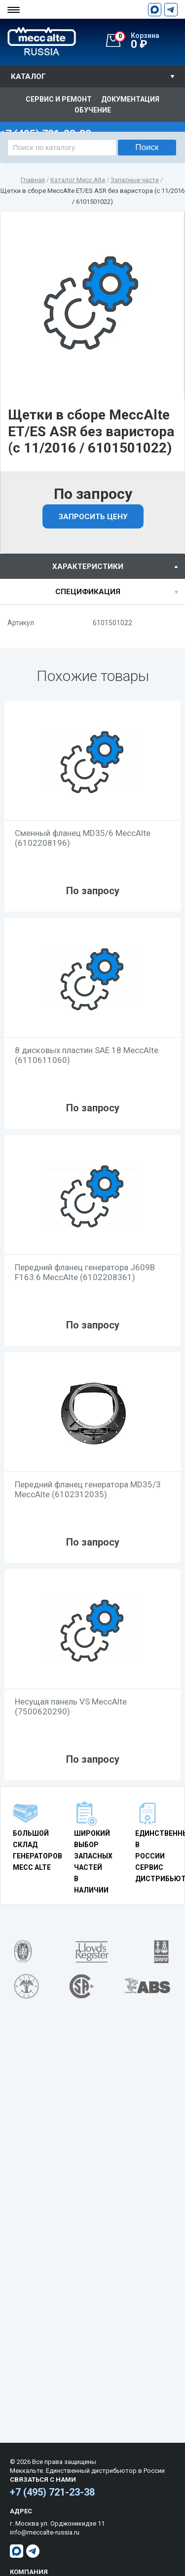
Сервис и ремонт (59, 99)
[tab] (92, 566)
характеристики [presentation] (87, 566)
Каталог (28, 76)
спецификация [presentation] (87, 591)
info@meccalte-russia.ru (44, 2532)
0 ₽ (149, 41)
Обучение (92, 110)
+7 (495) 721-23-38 (52, 2492)
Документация (130, 99)
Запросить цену (93, 516)
